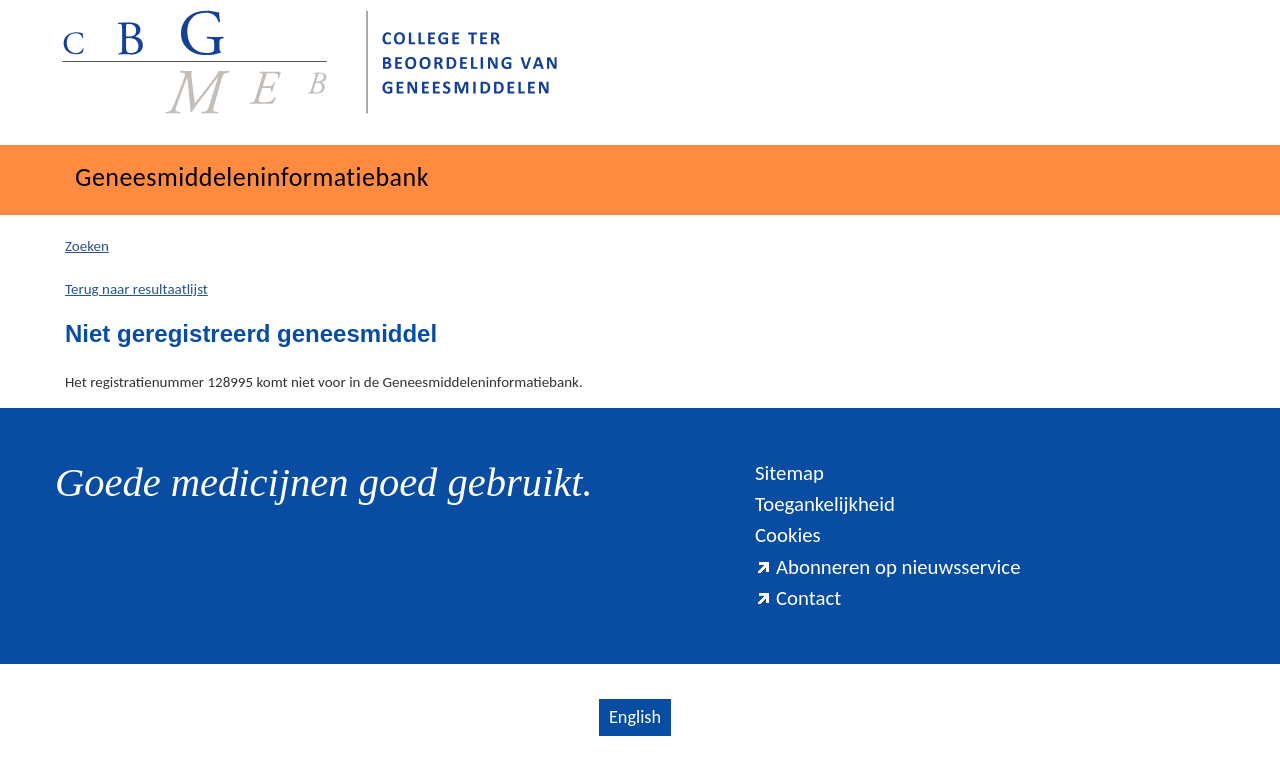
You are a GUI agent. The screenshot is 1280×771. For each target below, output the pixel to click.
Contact (798, 598)
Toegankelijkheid (825, 504)
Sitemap (789, 473)
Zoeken (87, 246)
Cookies (788, 535)
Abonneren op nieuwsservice (888, 567)
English (635, 717)
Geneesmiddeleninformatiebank (252, 177)
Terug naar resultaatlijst (136, 289)
